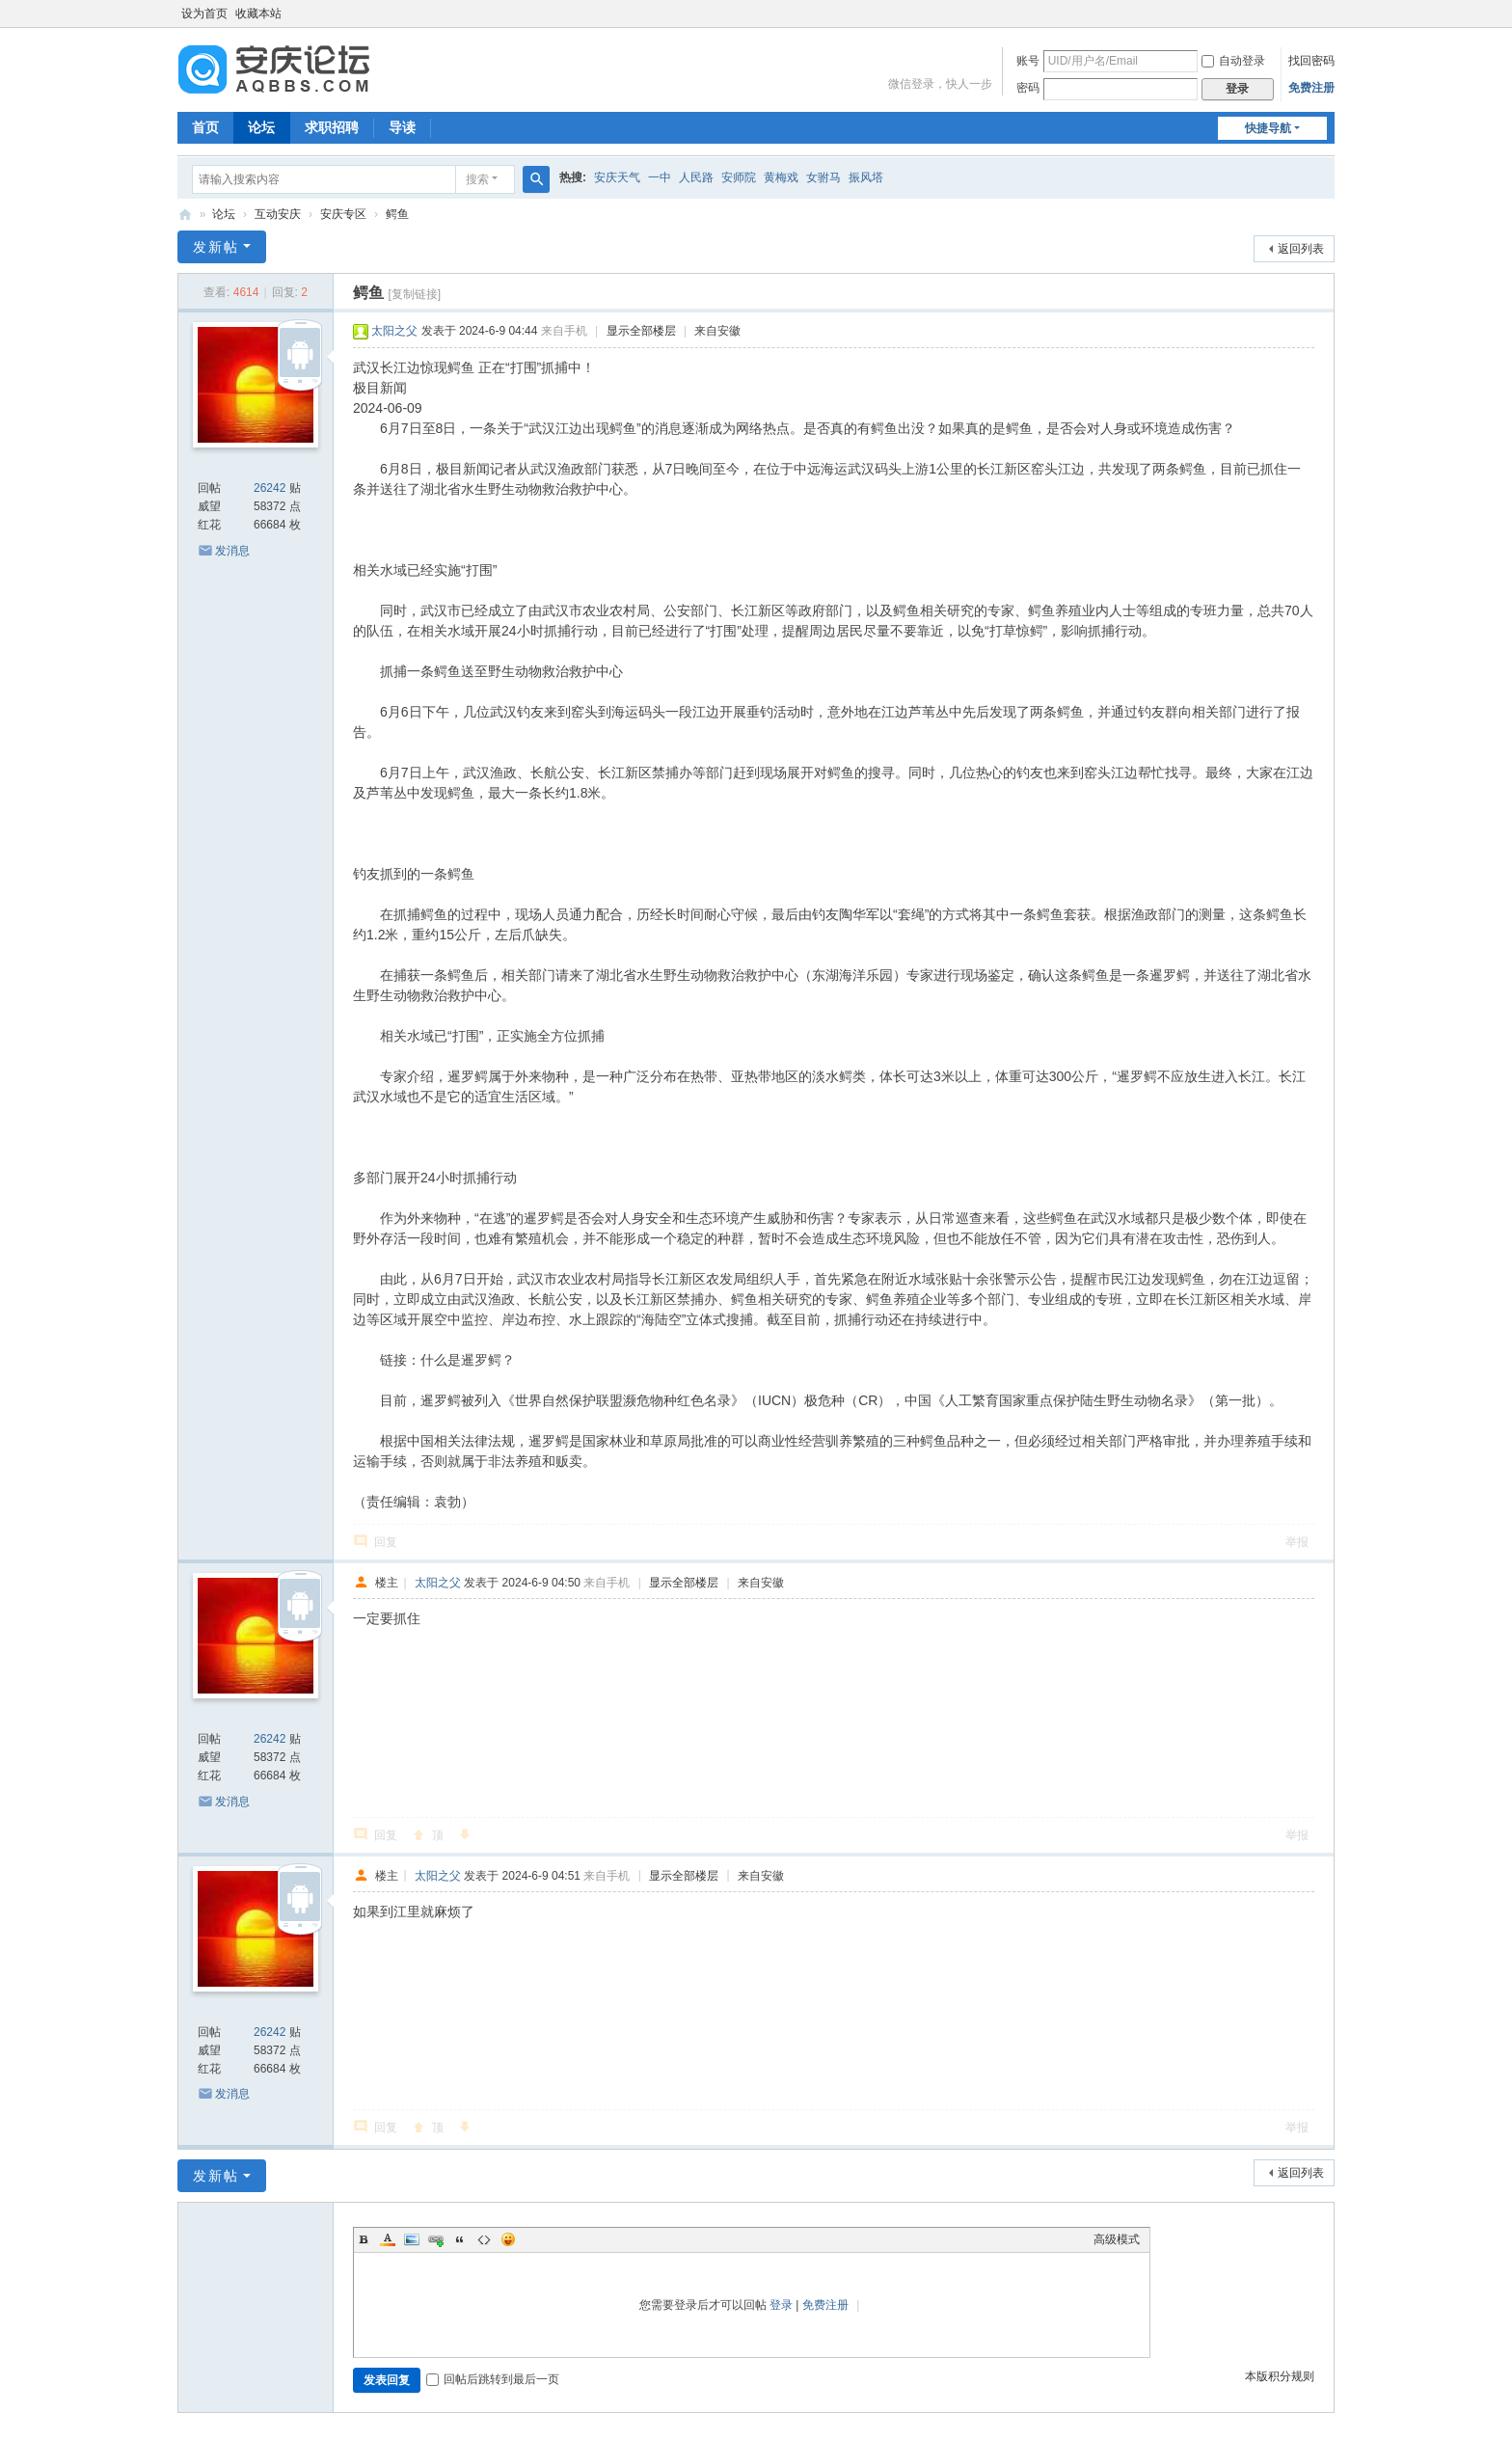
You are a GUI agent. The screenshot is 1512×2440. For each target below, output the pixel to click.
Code (484, 2239)
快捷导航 (1268, 128)
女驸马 (823, 177)
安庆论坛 (185, 215)
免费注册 (1311, 88)
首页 (205, 127)
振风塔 (866, 177)
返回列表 (1301, 249)
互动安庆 (278, 214)
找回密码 (1311, 61)
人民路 (696, 177)
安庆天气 (617, 177)
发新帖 (216, 247)
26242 (269, 488)
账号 (1028, 61)
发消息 (232, 550)
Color (387, 2239)
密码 (1028, 88)
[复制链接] (414, 294)
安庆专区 (343, 214)
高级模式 (1117, 2239)
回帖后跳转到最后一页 (492, 2379)
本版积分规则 (1279, 2376)
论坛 (261, 127)
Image (411, 2239)
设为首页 (204, 13)
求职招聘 (332, 127)
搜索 (477, 179)
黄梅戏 (781, 177)
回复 (385, 1542)
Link (436, 2239)
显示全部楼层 (641, 331)
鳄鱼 (397, 214)
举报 (1297, 1542)
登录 (781, 2305)
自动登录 (1233, 61)
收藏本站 (258, 13)
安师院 (738, 177)
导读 (402, 127)
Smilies (508, 2239)
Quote (460, 2239)
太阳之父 (394, 331)
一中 (659, 177)
